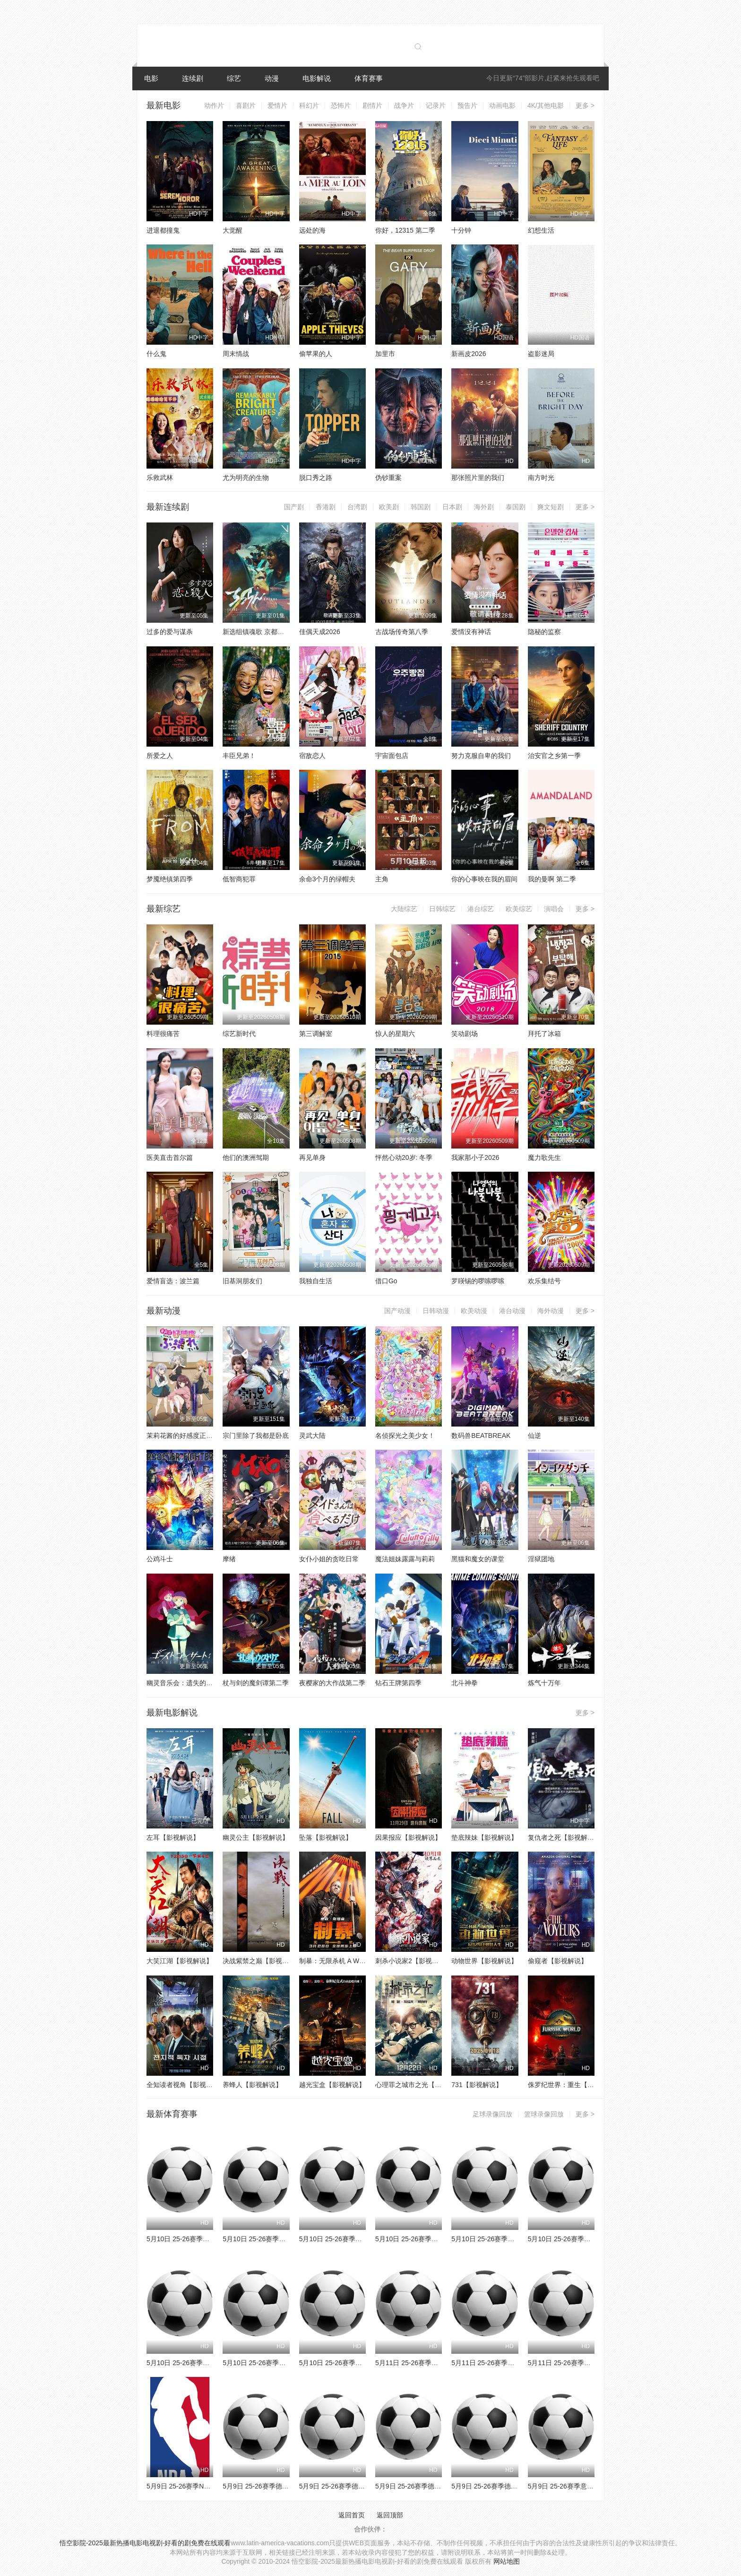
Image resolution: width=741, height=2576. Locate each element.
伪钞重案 (388, 477)
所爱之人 (159, 755)
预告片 (467, 105)
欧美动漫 (474, 1310)
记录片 (436, 105)
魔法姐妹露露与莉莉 (405, 1559)
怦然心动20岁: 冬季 (403, 1157)
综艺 (234, 78)
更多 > (585, 105)
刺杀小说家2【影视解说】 (413, 1961)
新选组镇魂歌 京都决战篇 (260, 631)
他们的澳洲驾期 (246, 1157)
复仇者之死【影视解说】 (564, 1837)
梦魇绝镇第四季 (169, 879)
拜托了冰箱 (544, 1033)
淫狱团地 (541, 1559)
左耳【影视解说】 (172, 1837)
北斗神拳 (464, 1683)
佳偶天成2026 (319, 631)
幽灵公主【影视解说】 (256, 1837)
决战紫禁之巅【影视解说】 (262, 1961)
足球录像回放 (492, 2114)
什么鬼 (156, 353)
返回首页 (351, 2515)
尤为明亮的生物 (246, 477)
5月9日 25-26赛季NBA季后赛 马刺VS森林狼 (211, 2486)
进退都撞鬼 (163, 230)
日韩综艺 (442, 909)
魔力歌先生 (544, 1157)
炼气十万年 (544, 1683)
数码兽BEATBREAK (480, 1435)
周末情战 (236, 353)
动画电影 (502, 105)
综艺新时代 (239, 1033)
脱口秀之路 (315, 477)
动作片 (214, 105)
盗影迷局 (541, 353)
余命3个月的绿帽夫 (327, 879)
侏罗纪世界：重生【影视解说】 (574, 2085)
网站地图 (506, 2561)
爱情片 (277, 105)
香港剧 (326, 507)
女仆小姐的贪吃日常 (329, 1559)
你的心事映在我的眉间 (484, 879)
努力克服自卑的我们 (481, 755)
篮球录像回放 (544, 2114)
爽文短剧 (550, 507)
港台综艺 (480, 909)
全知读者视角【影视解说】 (186, 2085)
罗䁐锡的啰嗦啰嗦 (477, 1281)
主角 (381, 879)
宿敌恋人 (312, 755)
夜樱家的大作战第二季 (332, 1683)
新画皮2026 (468, 353)
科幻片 (309, 105)
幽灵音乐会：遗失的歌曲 (182, 1683)
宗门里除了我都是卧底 (256, 1435)
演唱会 (554, 909)
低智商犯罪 (239, 879)
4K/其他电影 (545, 105)
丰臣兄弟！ (239, 755)
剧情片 (372, 105)
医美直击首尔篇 (169, 1157)
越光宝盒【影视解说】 (332, 2085)
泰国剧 (516, 507)
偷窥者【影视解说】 (557, 1961)
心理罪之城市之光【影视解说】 (421, 2085)
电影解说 (316, 78)
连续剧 (192, 78)
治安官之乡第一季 (554, 755)
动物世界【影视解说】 (484, 1961)
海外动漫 (550, 1310)
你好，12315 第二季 (405, 230)
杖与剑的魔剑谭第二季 (256, 1683)
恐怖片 (341, 105)
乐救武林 (159, 477)
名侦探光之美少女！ (405, 1435)
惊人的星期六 (395, 1033)
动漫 (272, 78)
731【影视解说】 (476, 2085)
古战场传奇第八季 (401, 631)
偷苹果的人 (315, 353)
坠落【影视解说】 (325, 1837)
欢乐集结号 (544, 1281)
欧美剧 (389, 507)
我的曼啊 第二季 (552, 879)
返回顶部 (390, 2515)
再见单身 (312, 1157)
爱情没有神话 (471, 631)
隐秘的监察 (544, 631)
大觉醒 (232, 230)
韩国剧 (421, 507)
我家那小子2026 (475, 1157)
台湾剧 (357, 507)
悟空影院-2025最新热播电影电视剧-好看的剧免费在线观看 (145, 2543)
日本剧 (452, 507)
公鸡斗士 (159, 1559)
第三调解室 (315, 1033)
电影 (151, 78)
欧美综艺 (519, 909)
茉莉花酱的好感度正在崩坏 (186, 1435)
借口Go (386, 1281)
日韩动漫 (435, 1310)
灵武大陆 (312, 1435)
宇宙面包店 (391, 755)
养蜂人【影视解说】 (252, 2085)
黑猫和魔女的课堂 (477, 1559)
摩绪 (229, 1559)
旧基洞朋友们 (242, 1281)
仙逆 (534, 1435)
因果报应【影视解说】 (408, 1837)
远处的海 (312, 230)
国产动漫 (397, 1310)
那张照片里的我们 (477, 477)
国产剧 (294, 507)
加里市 (385, 353)
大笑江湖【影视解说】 (179, 1961)
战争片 (404, 105)
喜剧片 (246, 105)
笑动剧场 (464, 1033)
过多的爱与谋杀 (169, 631)
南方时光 (541, 477)
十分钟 (461, 230)
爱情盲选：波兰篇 (172, 1281)
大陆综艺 (404, 909)
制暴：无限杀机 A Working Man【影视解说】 (365, 1961)
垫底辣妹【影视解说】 (484, 1837)
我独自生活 (315, 1281)
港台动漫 (512, 1310)
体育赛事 (368, 78)
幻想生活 (541, 230)
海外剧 (484, 507)
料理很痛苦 (163, 1033)
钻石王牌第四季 (398, 1683)
